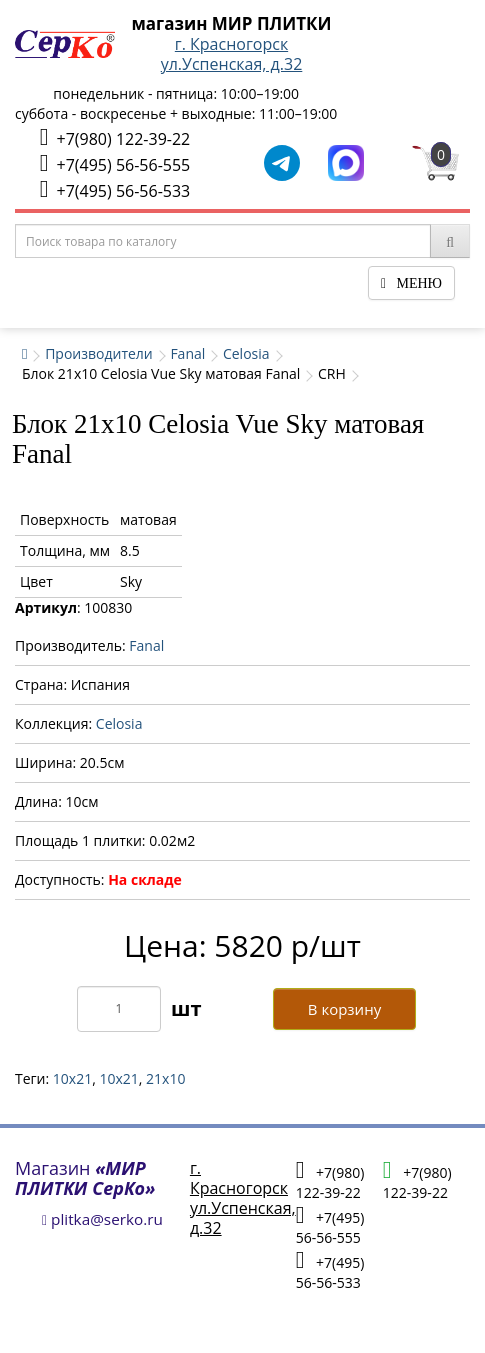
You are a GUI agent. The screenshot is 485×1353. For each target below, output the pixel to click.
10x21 (72, 1078)
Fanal (187, 353)
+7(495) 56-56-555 (115, 163)
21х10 (165, 1078)
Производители (99, 353)
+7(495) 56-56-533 (115, 189)
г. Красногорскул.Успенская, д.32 (232, 54)
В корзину (344, 1009)
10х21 (118, 1078)
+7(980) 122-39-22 (115, 137)
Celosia (246, 353)
